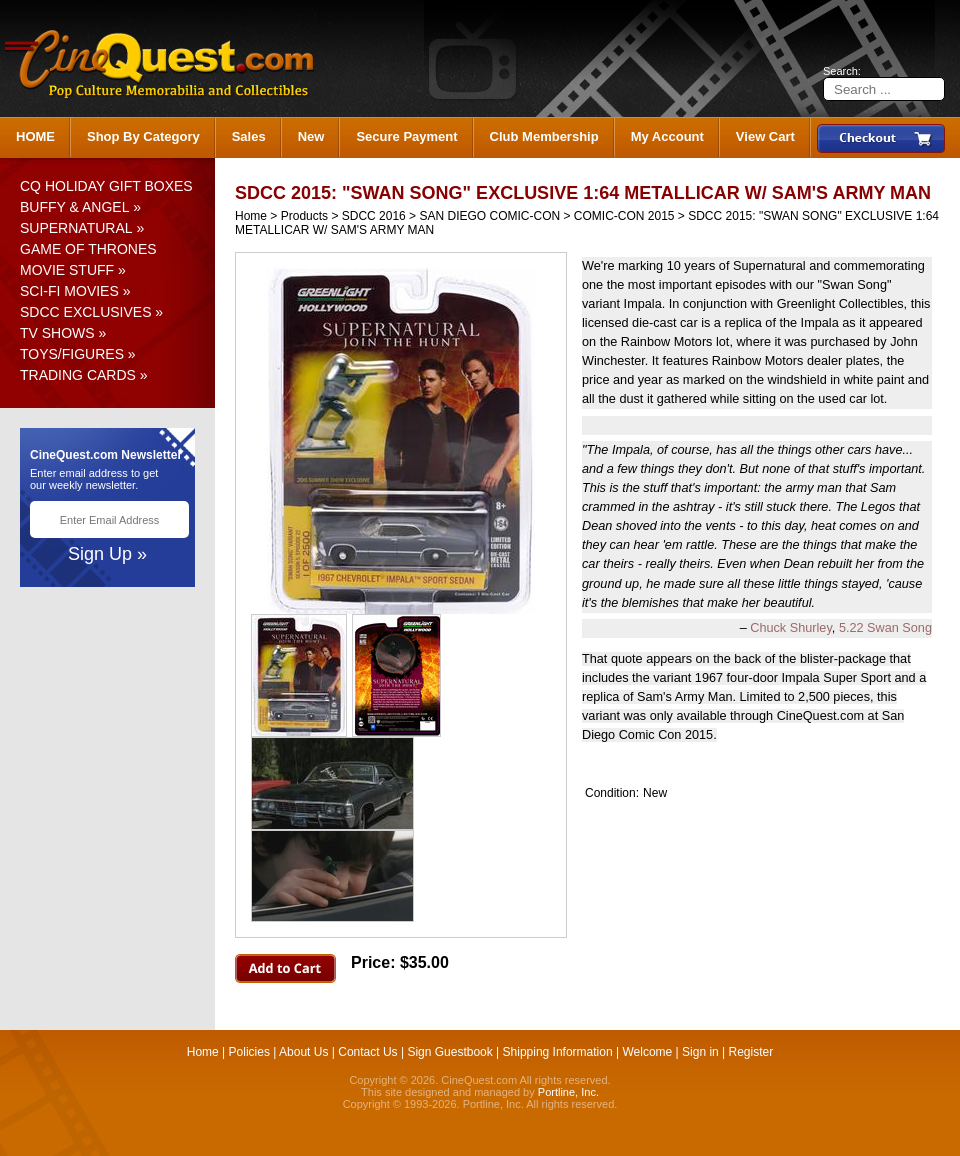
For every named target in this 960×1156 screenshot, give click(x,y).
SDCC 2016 (374, 216)
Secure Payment (406, 136)
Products (304, 216)
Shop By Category (143, 136)
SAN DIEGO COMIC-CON (489, 216)
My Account (667, 136)
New (311, 136)
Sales (249, 136)
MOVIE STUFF (67, 270)
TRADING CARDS (78, 375)
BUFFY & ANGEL (74, 207)
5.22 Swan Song (885, 628)
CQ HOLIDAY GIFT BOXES (106, 186)
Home (251, 216)
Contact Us (367, 1052)
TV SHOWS (57, 333)
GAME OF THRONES (88, 249)
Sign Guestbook (449, 1052)
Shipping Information (558, 1052)
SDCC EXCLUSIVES (85, 312)
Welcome (647, 1052)
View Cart (765, 136)
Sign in (700, 1052)
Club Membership (544, 136)
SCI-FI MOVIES (69, 291)
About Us (303, 1052)
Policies (249, 1052)
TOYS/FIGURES (72, 354)
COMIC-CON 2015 (624, 216)
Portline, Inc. (568, 1092)
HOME (35, 136)
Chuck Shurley (791, 628)
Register (751, 1052)
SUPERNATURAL (76, 228)
